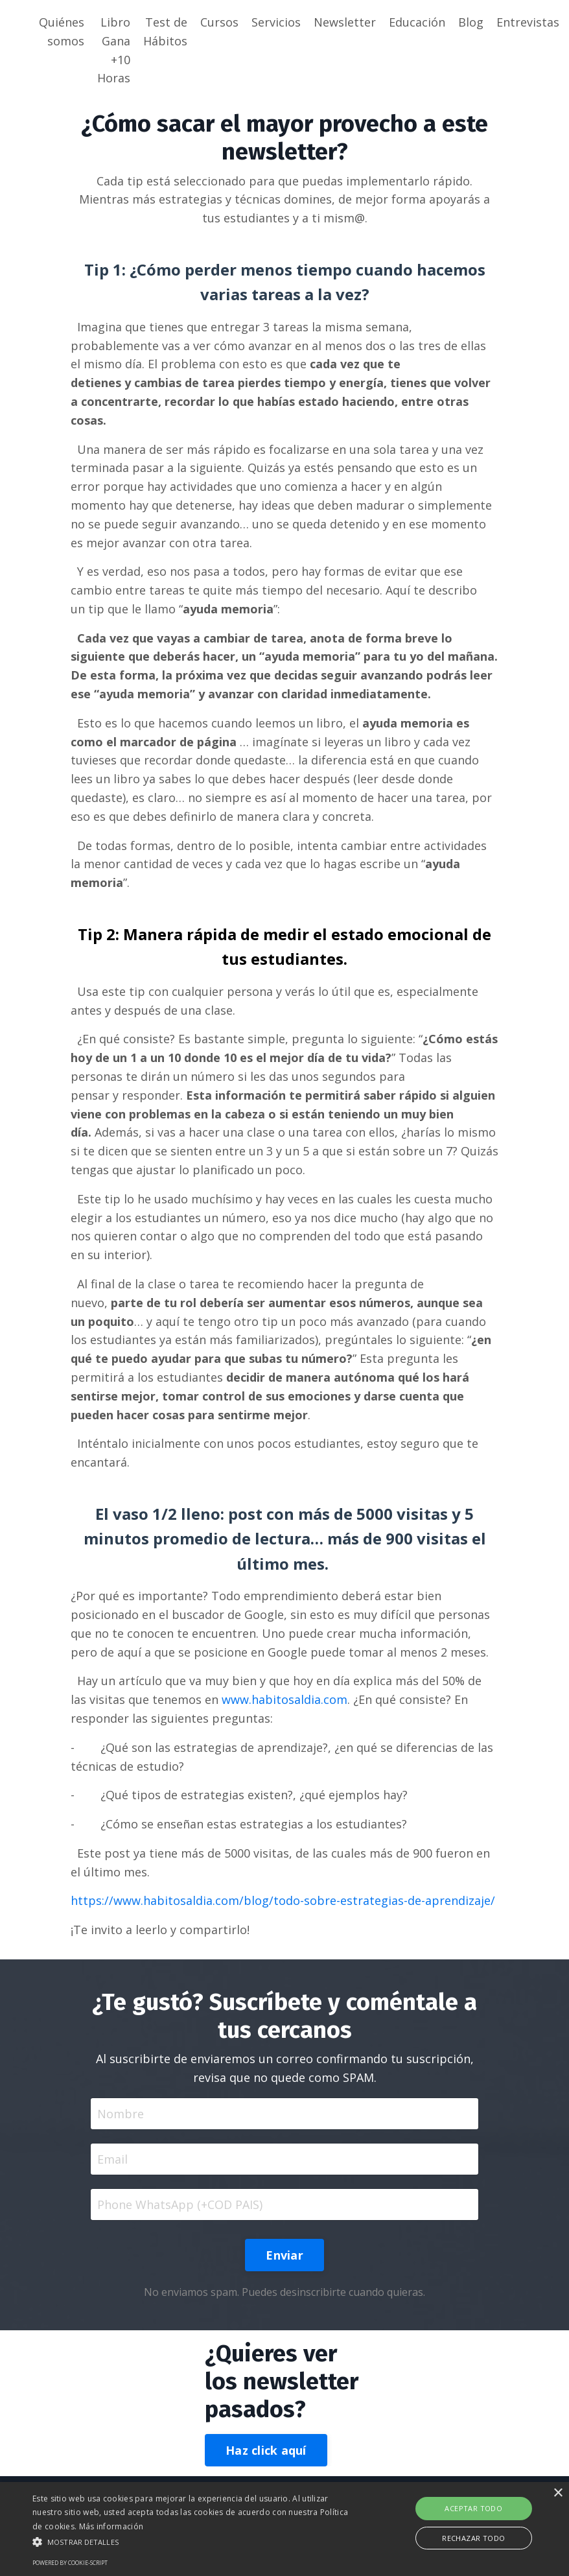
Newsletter (345, 22)
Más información (111, 2526)
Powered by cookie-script (70, 2562)
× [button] (558, 2493)
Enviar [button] (284, 2255)
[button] (196, 2541)
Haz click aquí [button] (266, 2450)
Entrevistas (527, 22)
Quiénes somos (61, 31)
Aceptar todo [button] (473, 2508)
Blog (470, 22)
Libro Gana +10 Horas (113, 50)
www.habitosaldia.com (284, 1699)
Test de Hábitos (165, 31)
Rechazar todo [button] (473, 2538)
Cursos (219, 22)
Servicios (276, 22)
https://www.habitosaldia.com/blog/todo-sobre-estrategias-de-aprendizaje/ (283, 1900)
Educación (417, 22)
